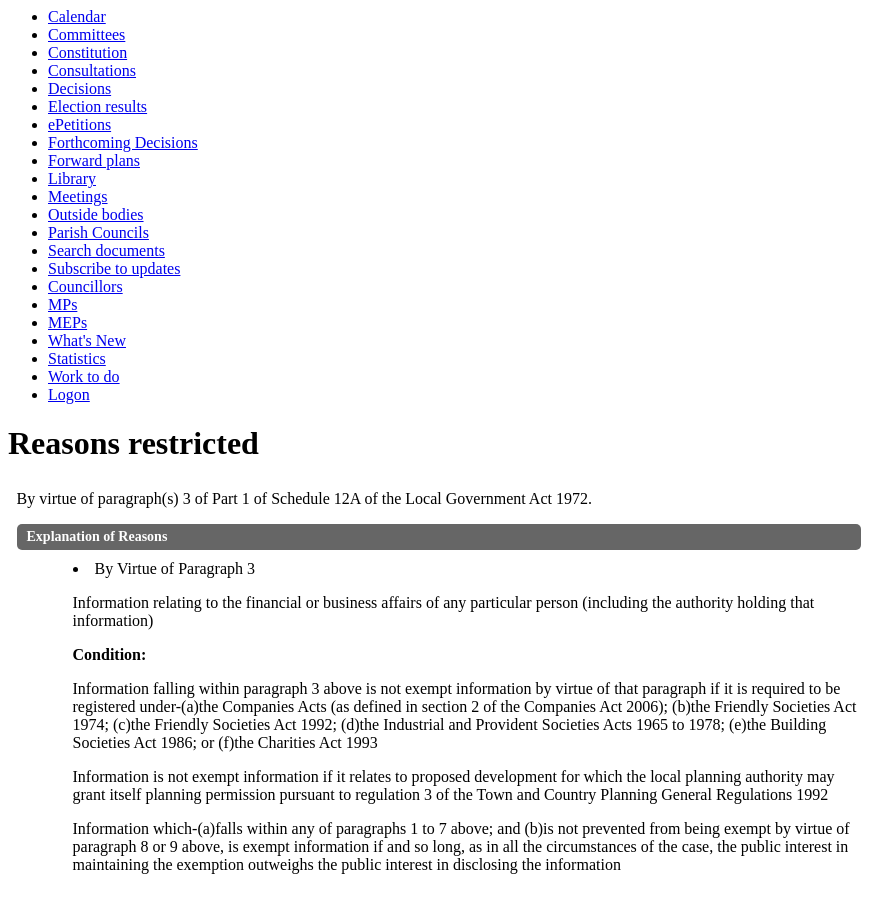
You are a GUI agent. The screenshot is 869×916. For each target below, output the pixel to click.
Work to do (84, 376)
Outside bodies (96, 214)
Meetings (78, 196)
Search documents (106, 250)
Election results (97, 106)
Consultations (92, 70)
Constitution (87, 52)
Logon (69, 394)
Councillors (85, 286)
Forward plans (94, 160)
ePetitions (79, 124)
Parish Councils (98, 232)
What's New (87, 340)
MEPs (67, 322)
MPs (62, 304)
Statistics (77, 358)
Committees (86, 34)
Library (72, 178)
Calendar (77, 16)
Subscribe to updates (114, 268)
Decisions (79, 88)
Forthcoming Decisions (123, 142)
